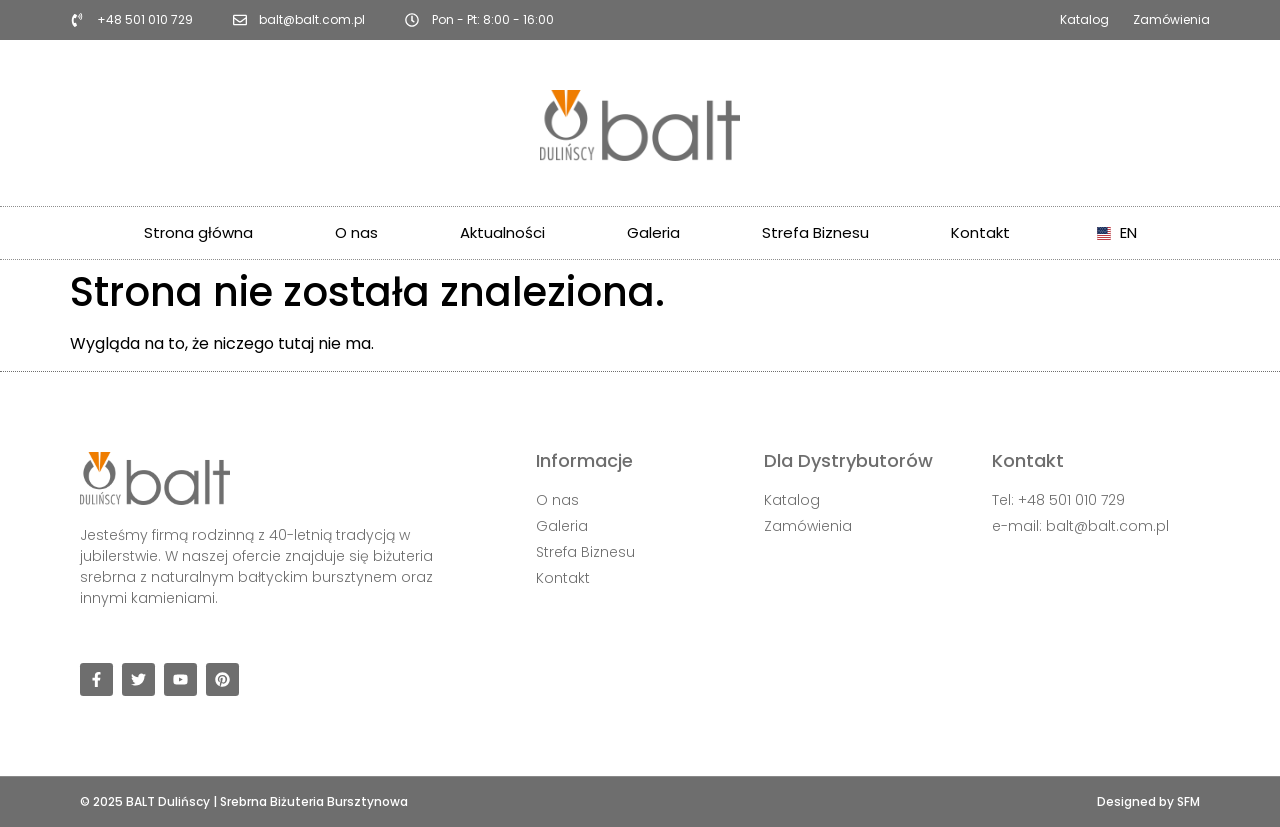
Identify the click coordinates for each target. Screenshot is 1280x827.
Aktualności (502, 232)
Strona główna (198, 232)
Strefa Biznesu (815, 232)
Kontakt (980, 232)
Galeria (653, 232)
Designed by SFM (1148, 801)
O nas (356, 232)
